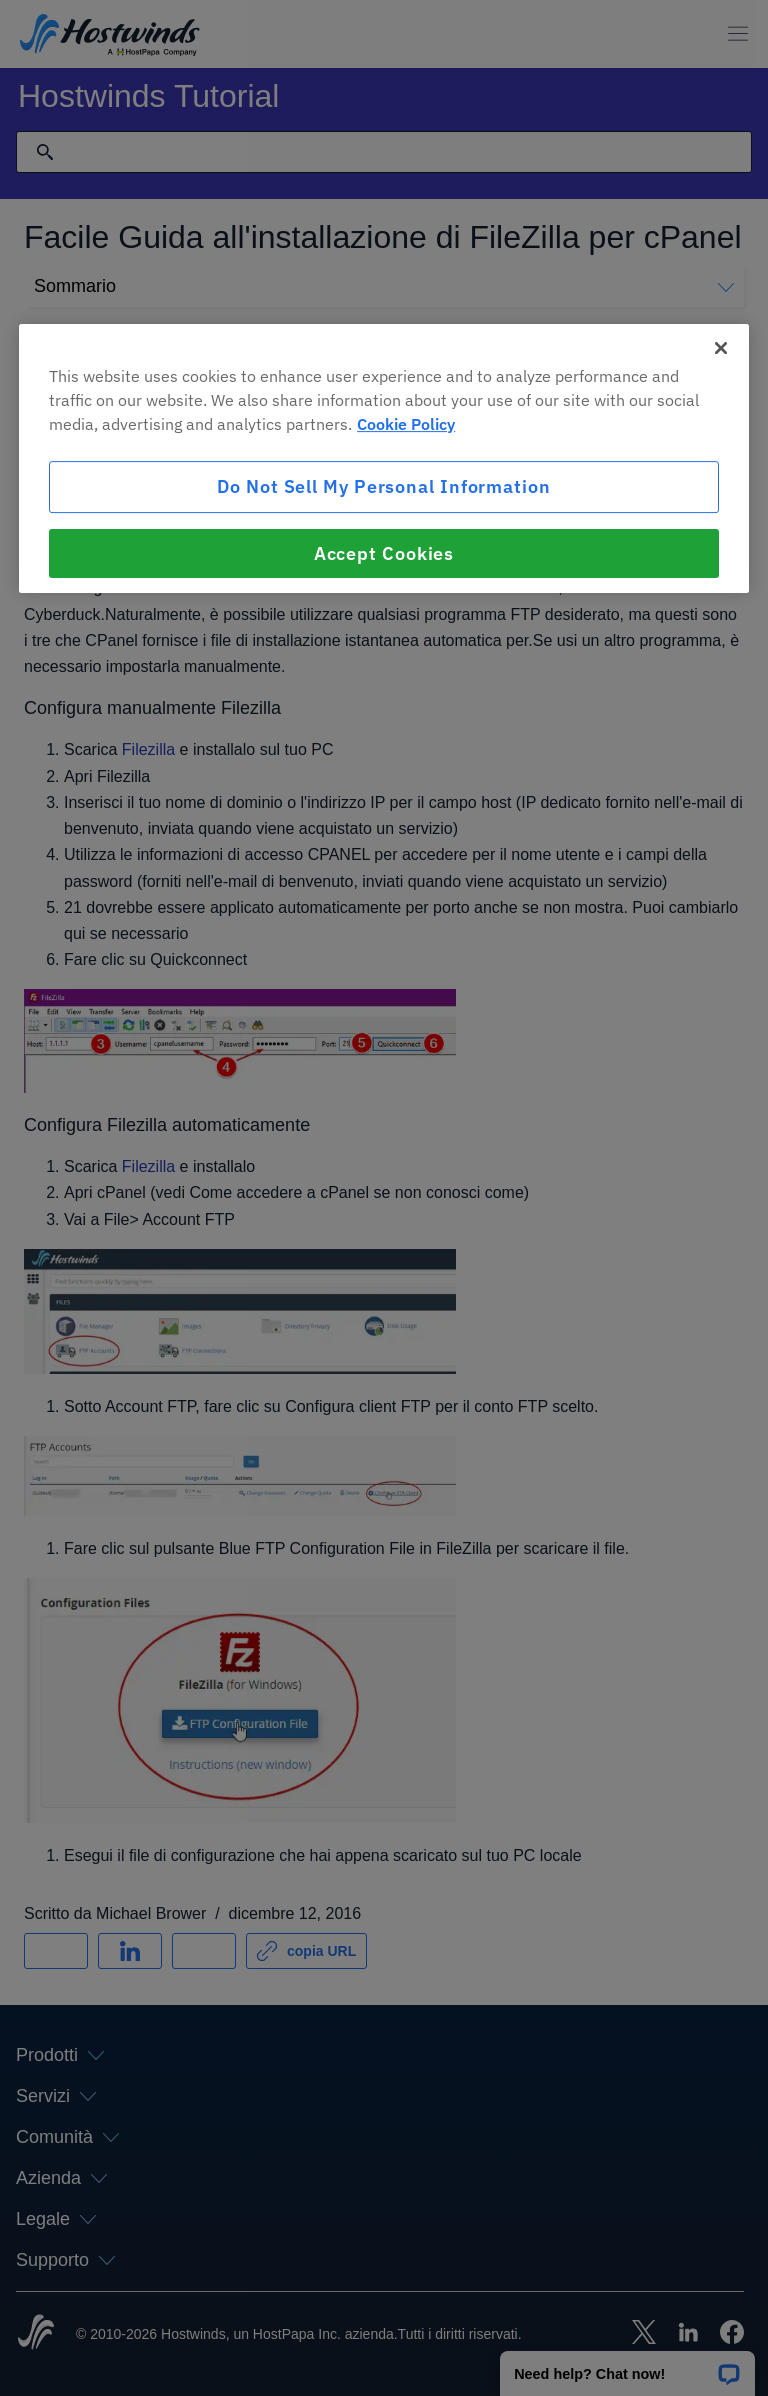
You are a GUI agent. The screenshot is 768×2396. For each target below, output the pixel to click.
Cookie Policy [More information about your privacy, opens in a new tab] (406, 425)
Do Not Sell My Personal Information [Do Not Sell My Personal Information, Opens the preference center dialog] (384, 487)
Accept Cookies (384, 553)
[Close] (721, 349)
